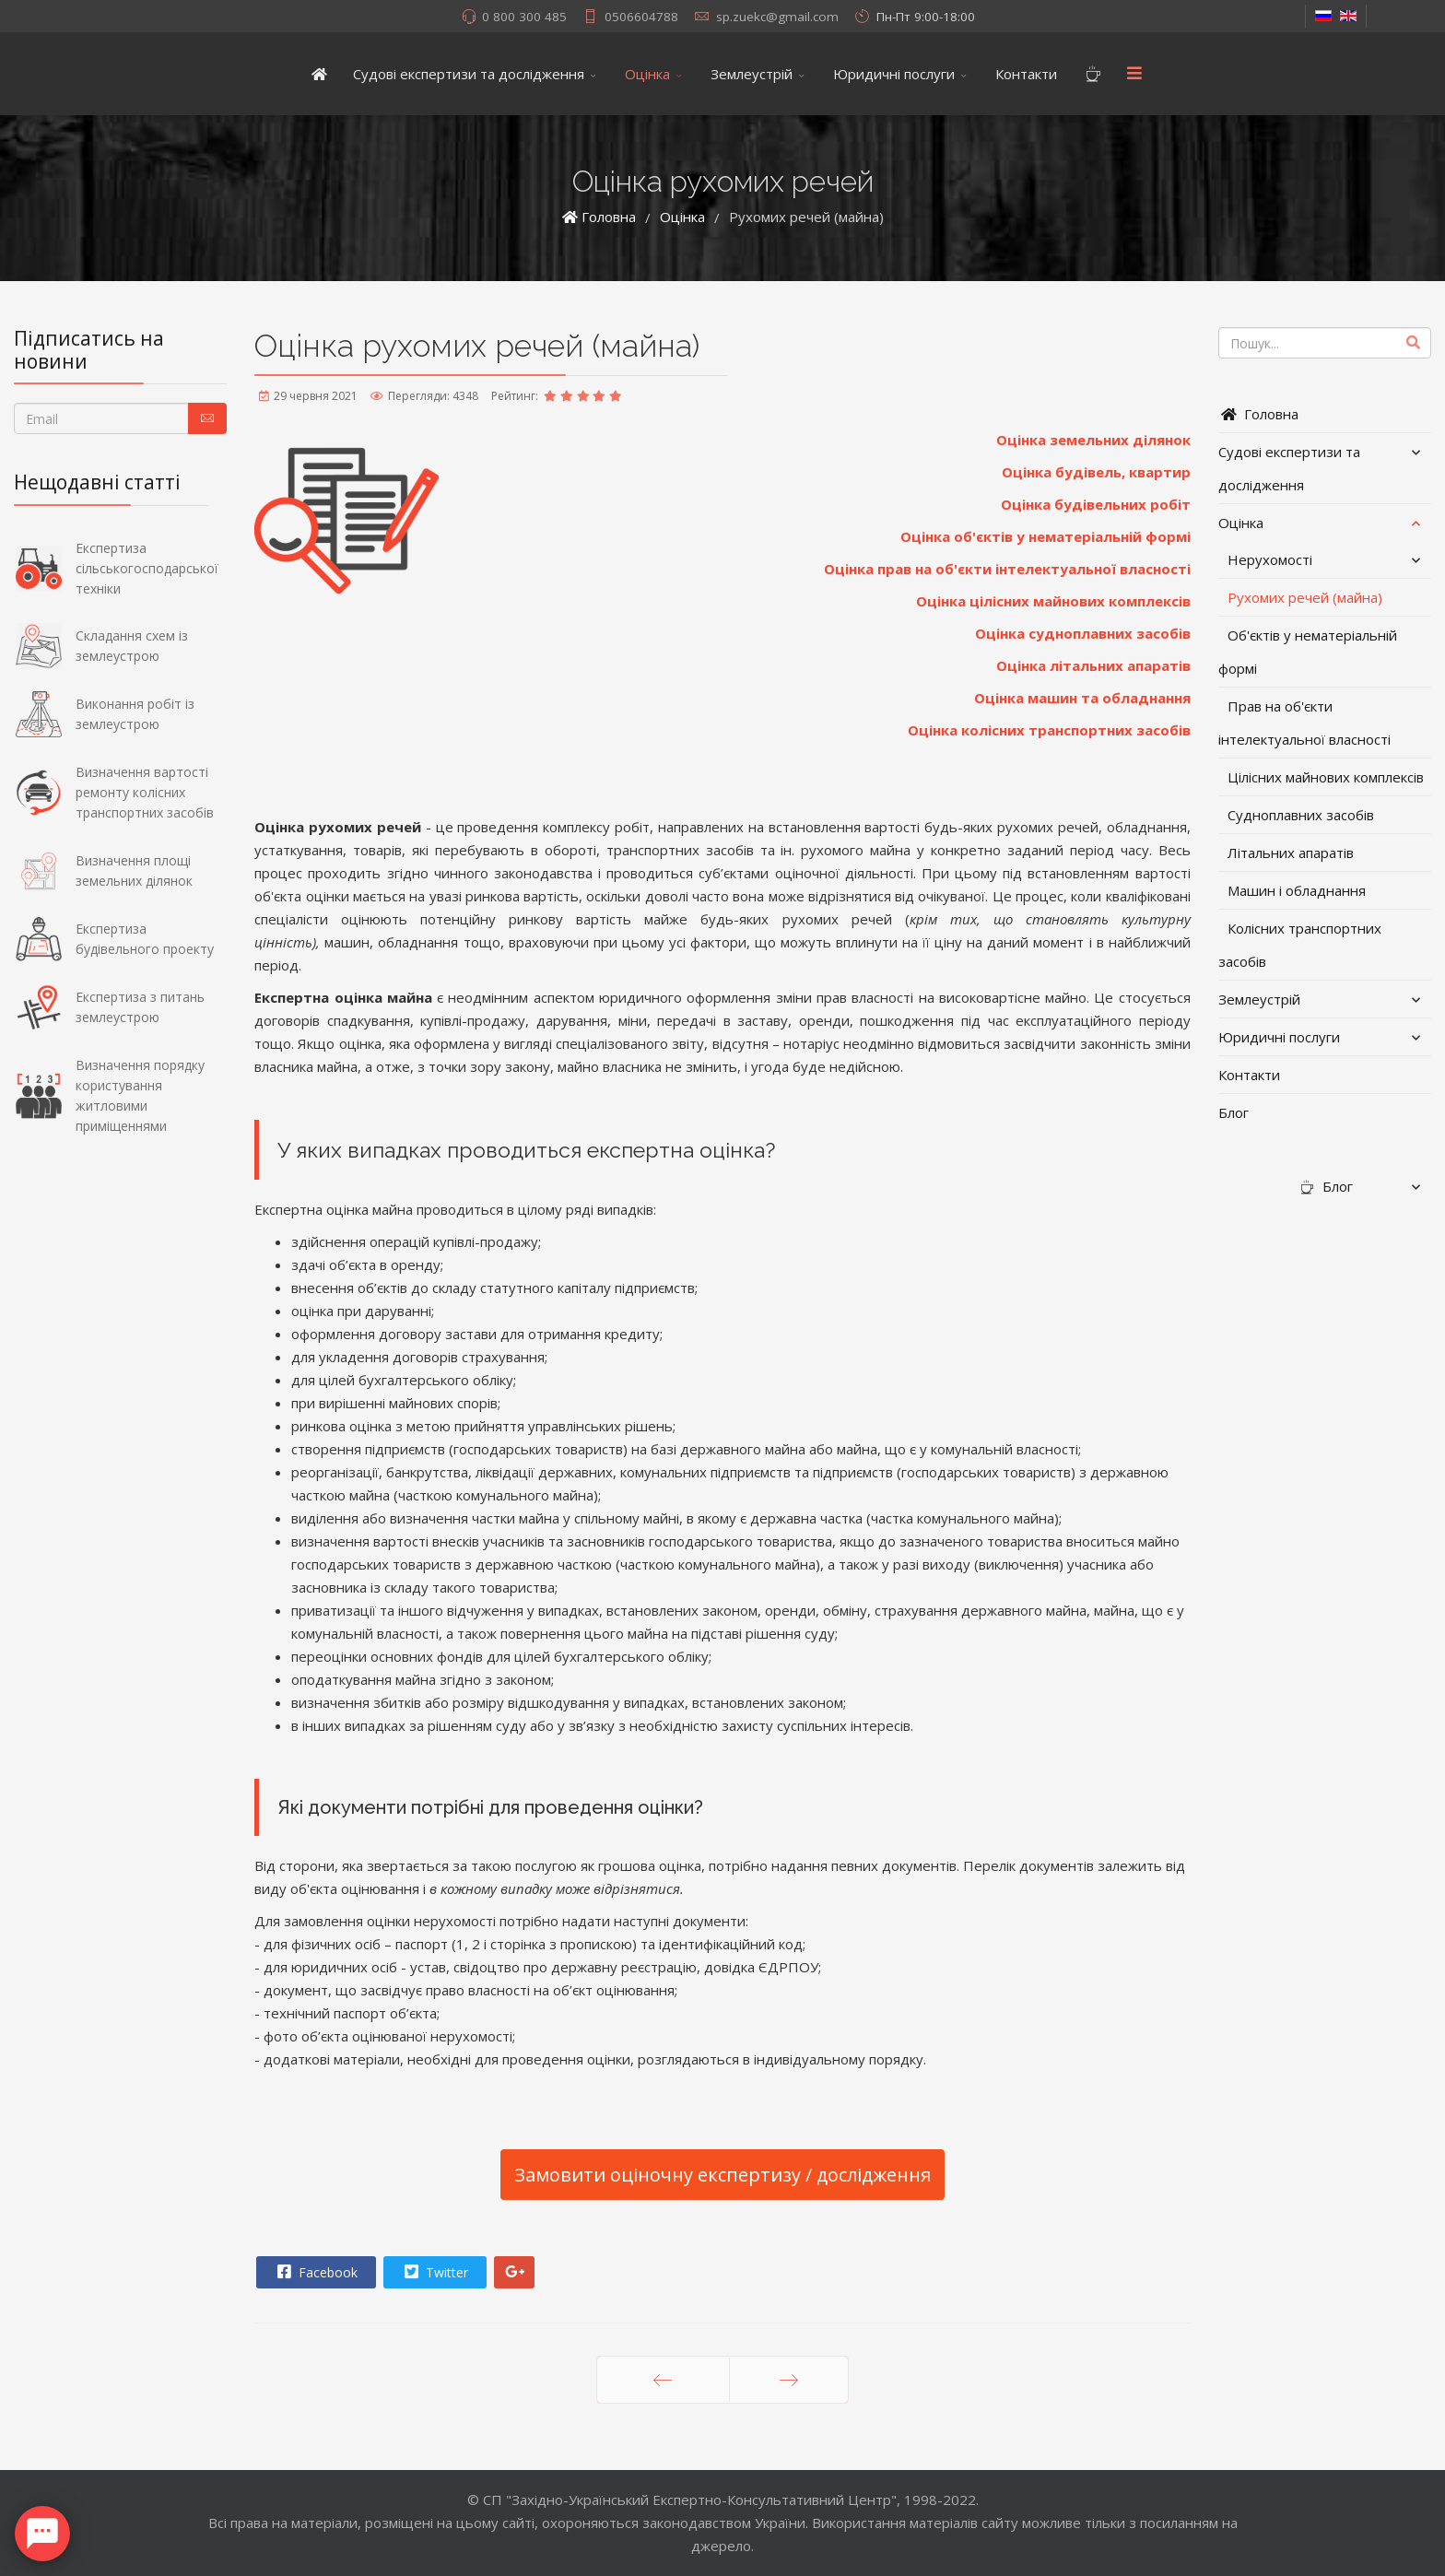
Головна (1258, 414)
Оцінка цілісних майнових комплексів (1053, 601)
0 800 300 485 (524, 16)
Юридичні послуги (894, 74)
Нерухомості (1270, 559)
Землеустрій (752, 74)
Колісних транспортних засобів (1299, 944)
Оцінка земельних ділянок (1093, 439)
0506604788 (641, 16)
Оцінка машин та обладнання (1082, 697)
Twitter (434, 2272)
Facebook (315, 2272)
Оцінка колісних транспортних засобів (1049, 730)
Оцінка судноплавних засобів (1083, 633)
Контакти (1026, 74)
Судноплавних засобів (1301, 815)
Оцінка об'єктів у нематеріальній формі (1045, 536)
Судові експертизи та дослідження (468, 74)
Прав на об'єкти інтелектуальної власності (1304, 722)
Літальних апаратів (1291, 852)
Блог (1233, 1112)
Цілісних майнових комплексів (1326, 777)
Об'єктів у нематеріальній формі (1307, 651)
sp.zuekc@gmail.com (777, 16)
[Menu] (1134, 73)
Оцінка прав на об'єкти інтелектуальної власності (1007, 568)
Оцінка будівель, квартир (1096, 472)
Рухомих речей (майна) (1305, 597)
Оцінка (647, 74)
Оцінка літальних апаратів (1093, 665)
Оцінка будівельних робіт (1096, 504)
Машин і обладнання (1297, 890)
